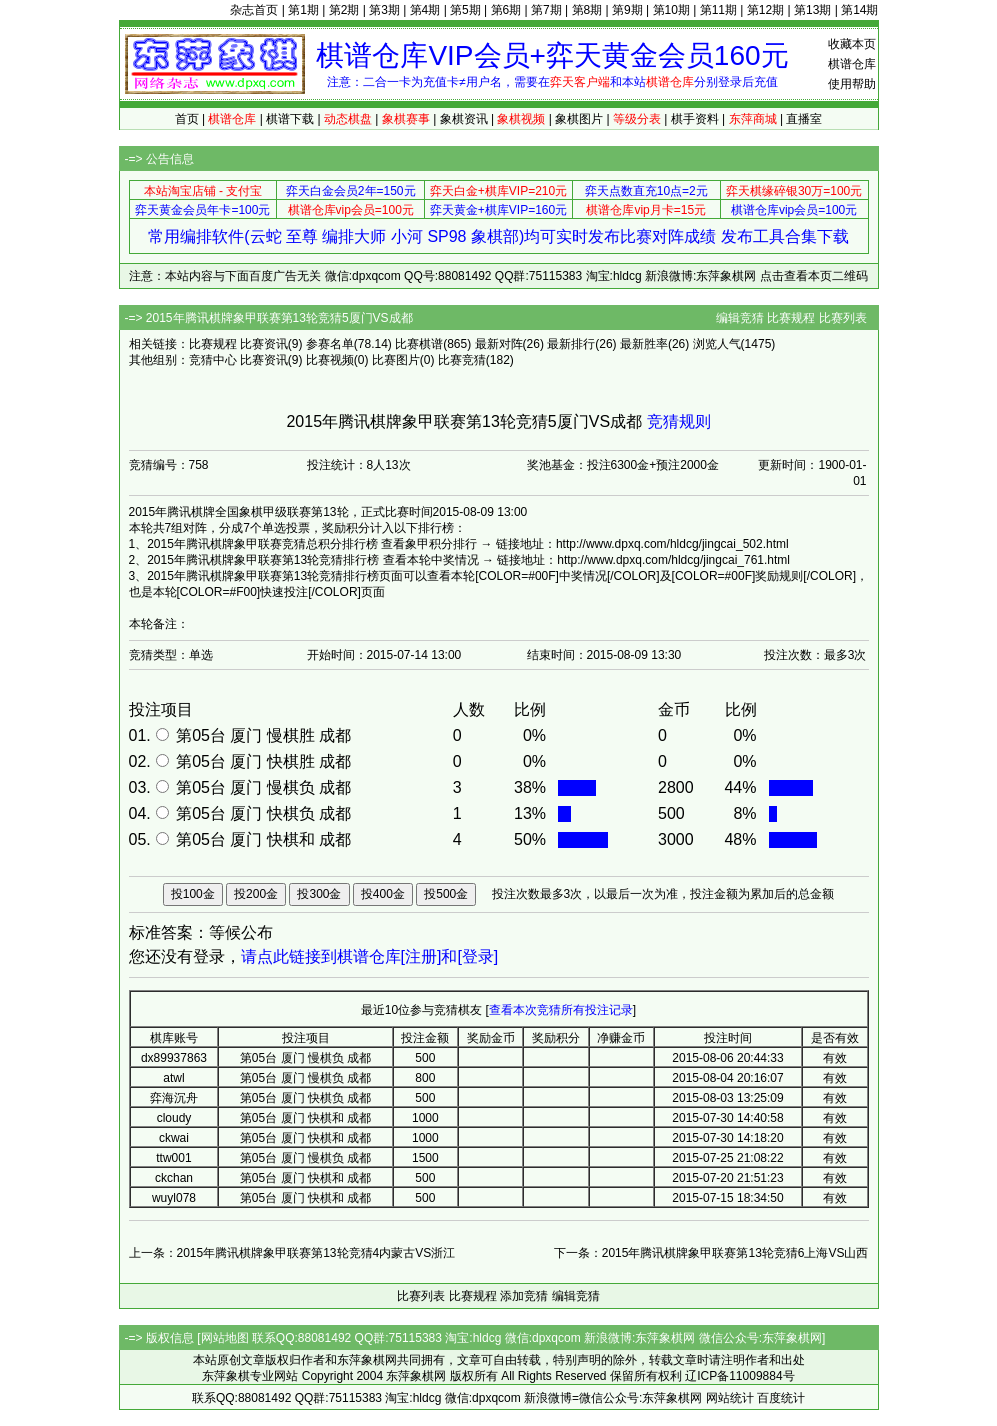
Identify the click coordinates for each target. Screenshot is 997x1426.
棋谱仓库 (852, 64)
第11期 (718, 10)
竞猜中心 (213, 360)
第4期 (425, 10)
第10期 (671, 10)
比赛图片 (396, 360)
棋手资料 (695, 119)
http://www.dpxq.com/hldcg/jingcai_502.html (672, 544)
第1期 (303, 10)
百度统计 (781, 1398)
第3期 (384, 10)
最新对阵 (499, 344)
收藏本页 (852, 44)
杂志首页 (254, 10)
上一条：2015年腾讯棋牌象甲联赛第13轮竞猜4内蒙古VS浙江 (292, 1253)
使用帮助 (852, 84)
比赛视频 (330, 360)
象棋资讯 (464, 119)
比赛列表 (843, 318)
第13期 (812, 10)
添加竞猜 (524, 1296)
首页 (187, 119)
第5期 (465, 10)
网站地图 (225, 1338)
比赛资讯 (264, 344)
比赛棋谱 (419, 344)
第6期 (506, 10)
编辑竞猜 (740, 318)
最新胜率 (644, 344)
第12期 (765, 10)
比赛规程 (791, 318)
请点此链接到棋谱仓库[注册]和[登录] (370, 956)
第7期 (546, 10)
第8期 (587, 10)
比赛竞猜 (462, 360)
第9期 (627, 10)
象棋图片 (579, 119)
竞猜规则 (679, 421)
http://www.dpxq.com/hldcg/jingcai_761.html (673, 560)
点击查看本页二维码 (814, 276)
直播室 (804, 119)
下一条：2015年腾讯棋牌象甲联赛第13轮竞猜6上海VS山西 (711, 1253)
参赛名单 (330, 344)
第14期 (859, 10)
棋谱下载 (290, 119)
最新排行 (571, 344)
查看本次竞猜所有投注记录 (561, 1010)
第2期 (344, 10)
